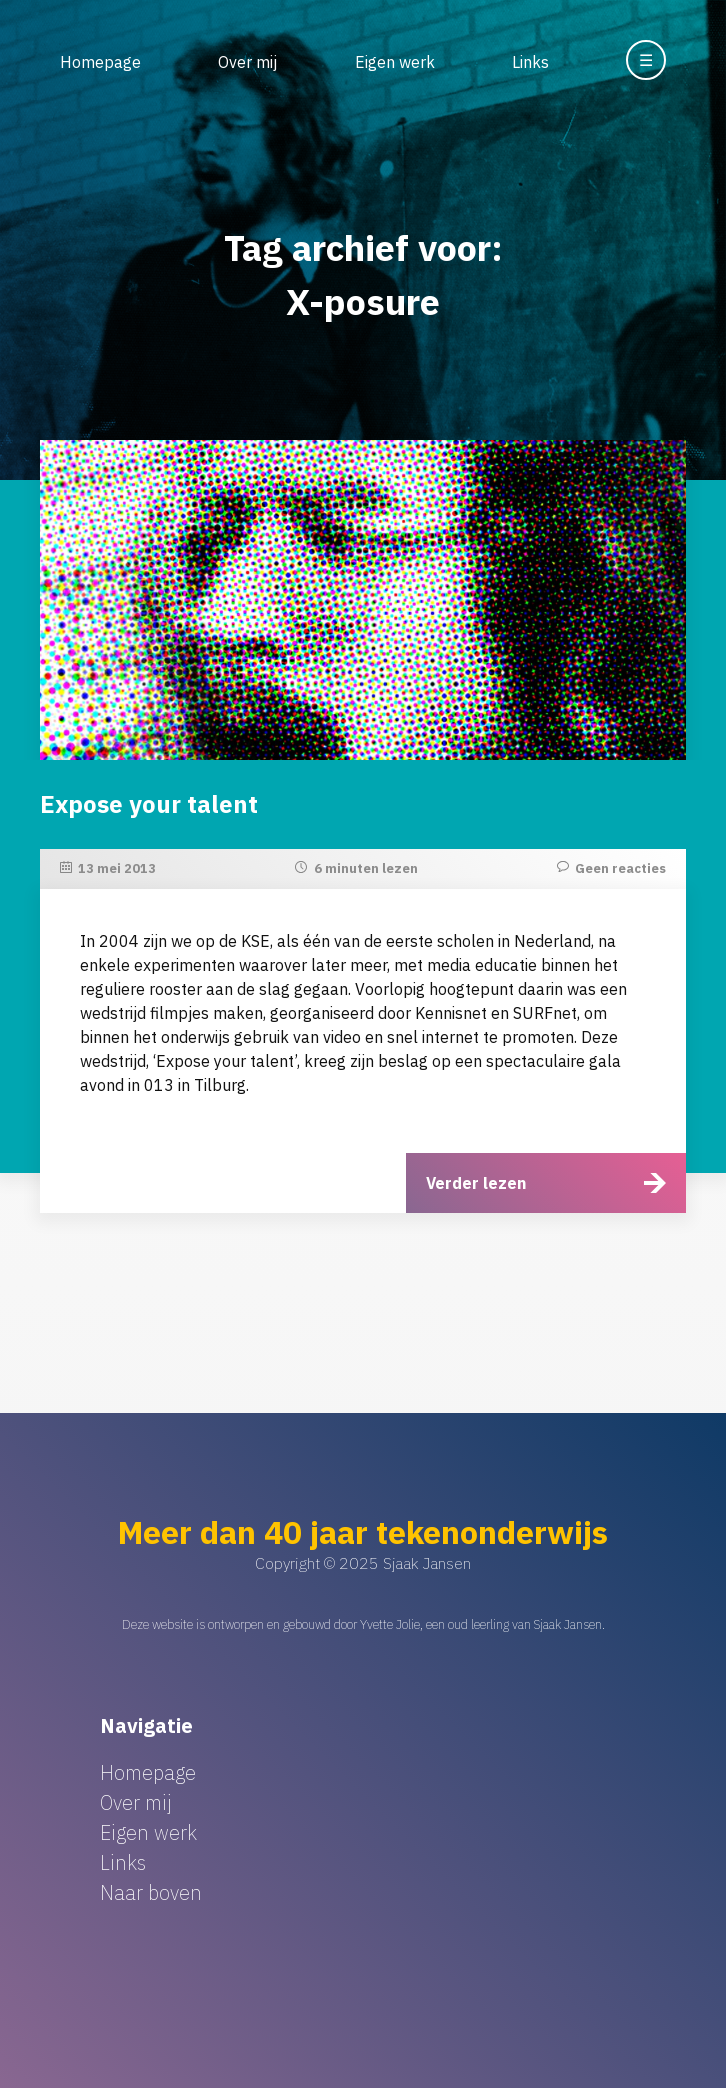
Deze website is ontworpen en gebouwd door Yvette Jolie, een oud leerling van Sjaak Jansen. (363, 1624)
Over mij (247, 62)
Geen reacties (620, 868)
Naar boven (151, 1892)
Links (530, 62)
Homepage (100, 62)
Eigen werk (395, 62)
